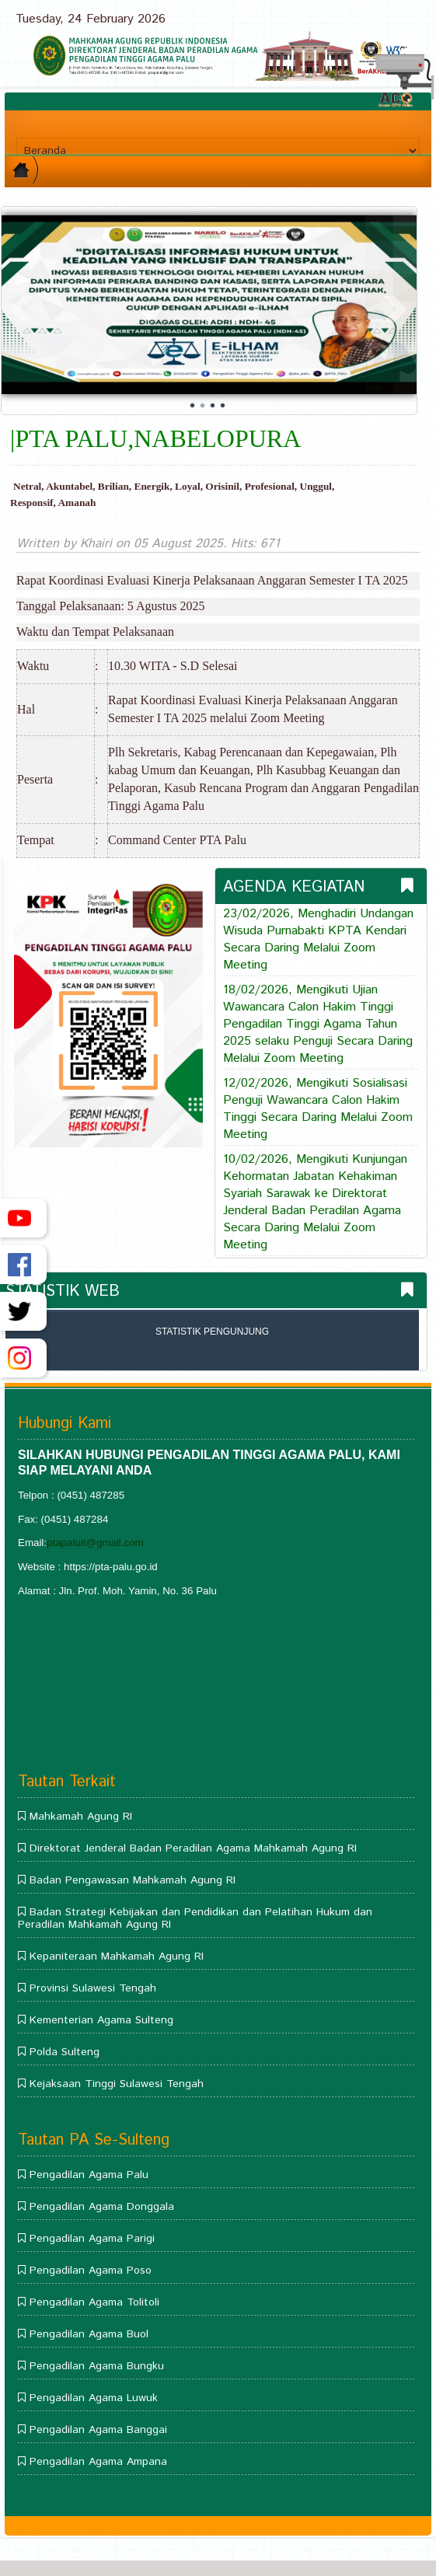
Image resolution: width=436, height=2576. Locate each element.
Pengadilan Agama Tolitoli (94, 2302)
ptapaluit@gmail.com (95, 1542)
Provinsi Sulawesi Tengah (93, 1988)
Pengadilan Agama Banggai (98, 2430)
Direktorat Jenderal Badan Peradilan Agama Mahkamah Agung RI (193, 1848)
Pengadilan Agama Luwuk (94, 2398)
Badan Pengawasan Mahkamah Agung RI (132, 1880)
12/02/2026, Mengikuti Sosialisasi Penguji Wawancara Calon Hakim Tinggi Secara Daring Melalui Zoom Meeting (318, 1109)
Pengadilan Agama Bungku (97, 2366)
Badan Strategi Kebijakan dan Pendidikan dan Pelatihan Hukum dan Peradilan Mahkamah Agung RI (195, 1918)
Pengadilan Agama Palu (89, 2175)
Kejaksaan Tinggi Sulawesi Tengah (117, 2084)
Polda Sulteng (64, 2052)
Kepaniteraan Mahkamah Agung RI (117, 1956)
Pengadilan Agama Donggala (102, 2207)
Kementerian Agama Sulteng (101, 2020)
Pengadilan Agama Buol (89, 2334)
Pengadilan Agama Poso (91, 2270)
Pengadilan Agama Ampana (98, 2462)
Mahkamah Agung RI (81, 1816)
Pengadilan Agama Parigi (92, 2238)
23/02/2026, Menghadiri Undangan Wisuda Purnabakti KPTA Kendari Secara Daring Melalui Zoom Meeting (318, 940)
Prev (21, 309)
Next (396, 309)
